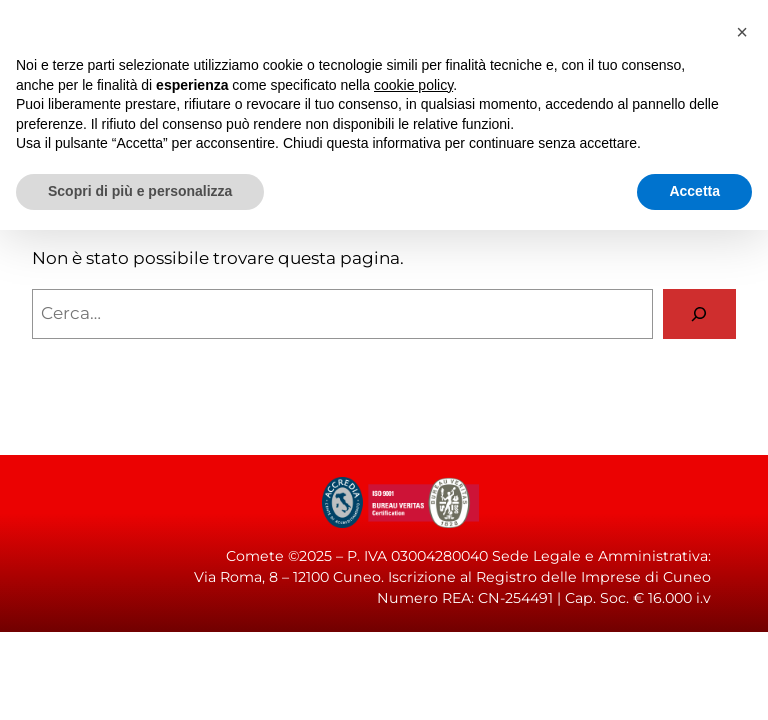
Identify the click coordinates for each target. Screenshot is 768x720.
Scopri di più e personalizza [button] (140, 191)
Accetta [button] (694, 191)
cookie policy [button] (413, 85)
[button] (742, 32)
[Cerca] (699, 314)
